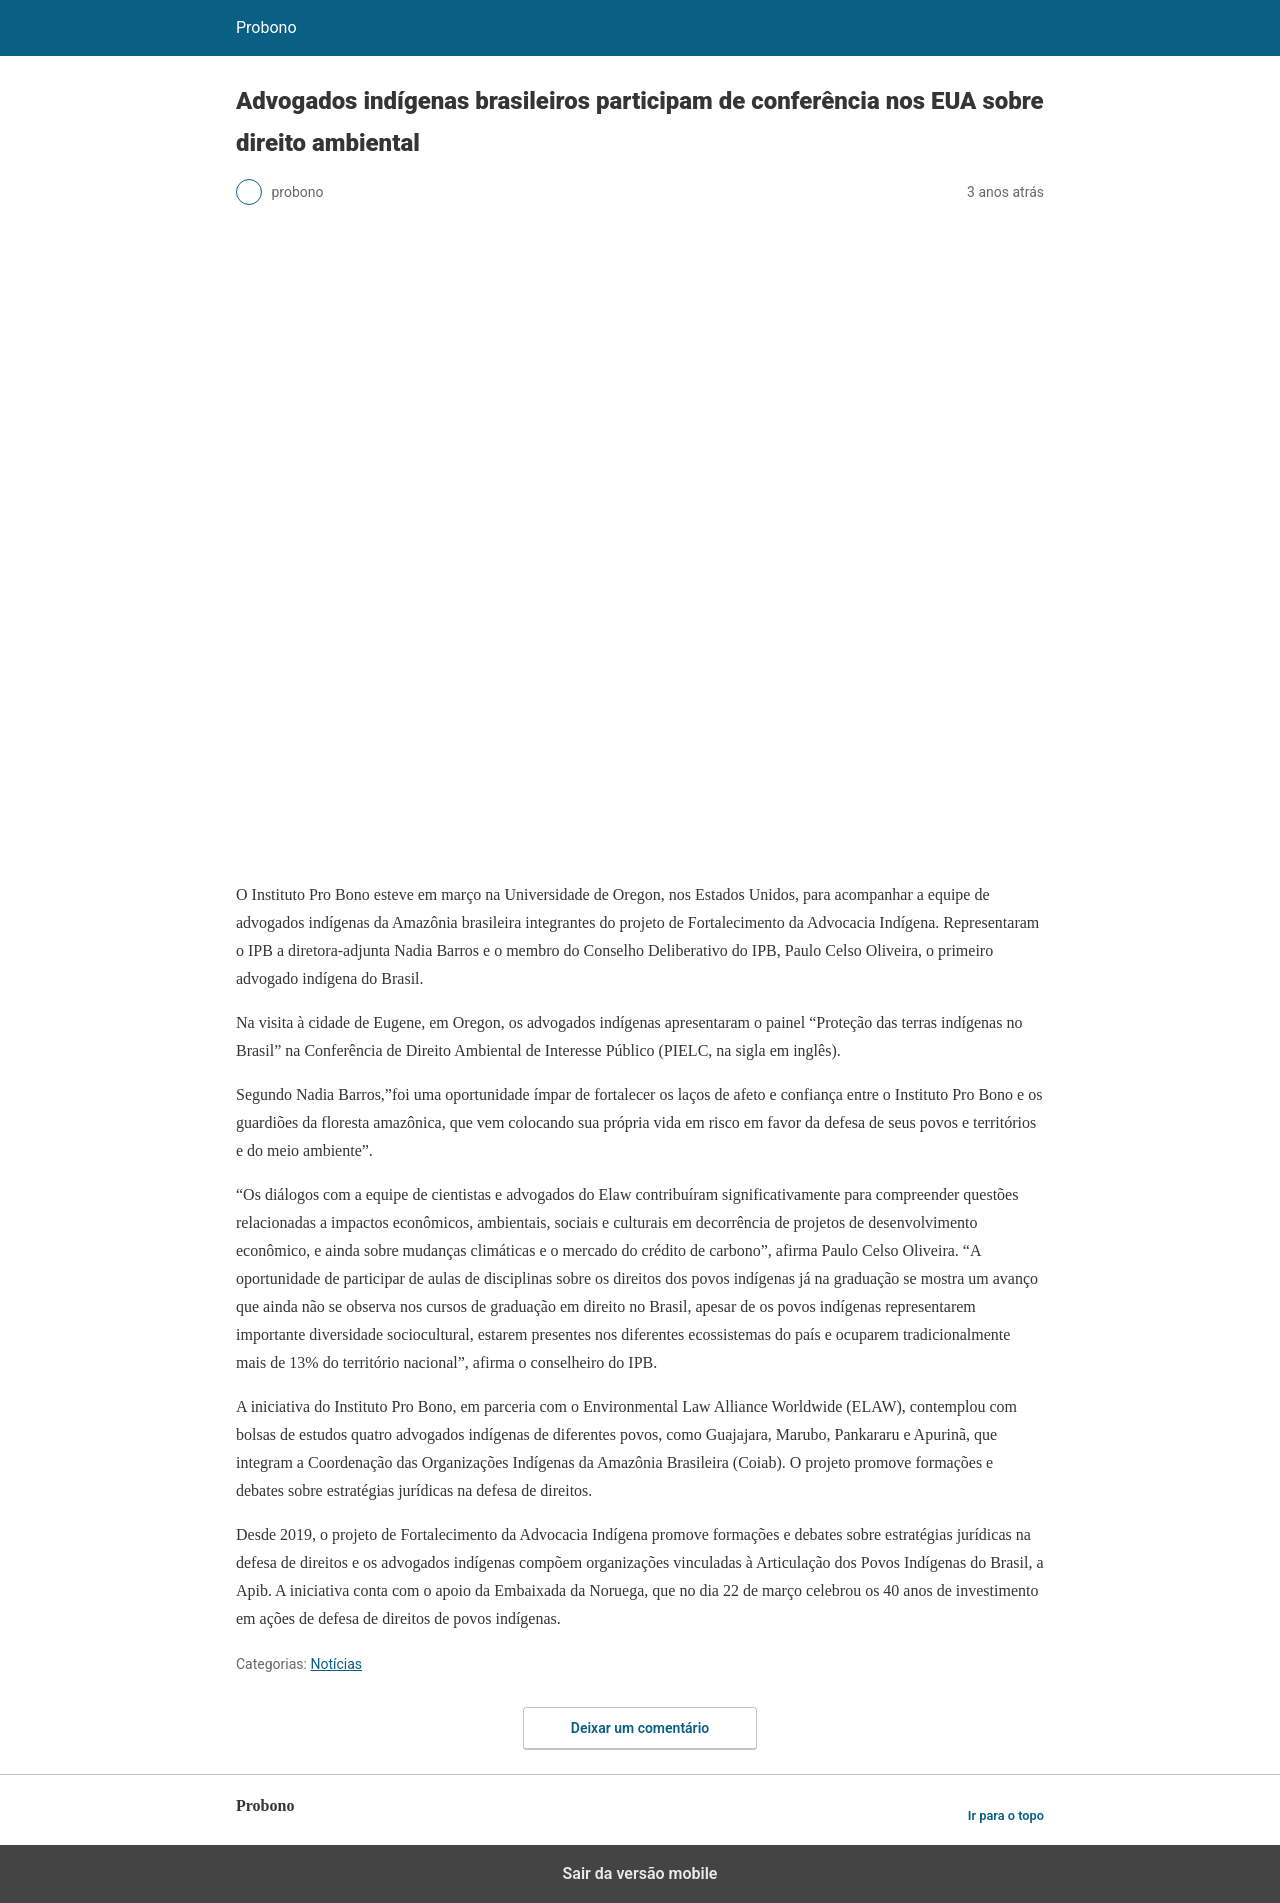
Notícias (336, 1664)
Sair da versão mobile (640, 1873)
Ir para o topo (1006, 1815)
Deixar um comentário (640, 1728)
